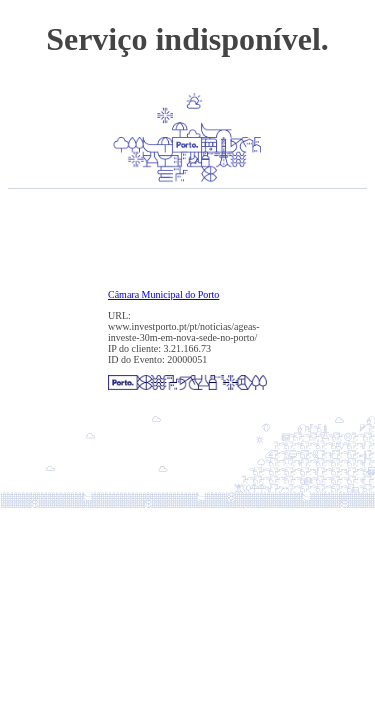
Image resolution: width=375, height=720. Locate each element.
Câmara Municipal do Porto (163, 294)
